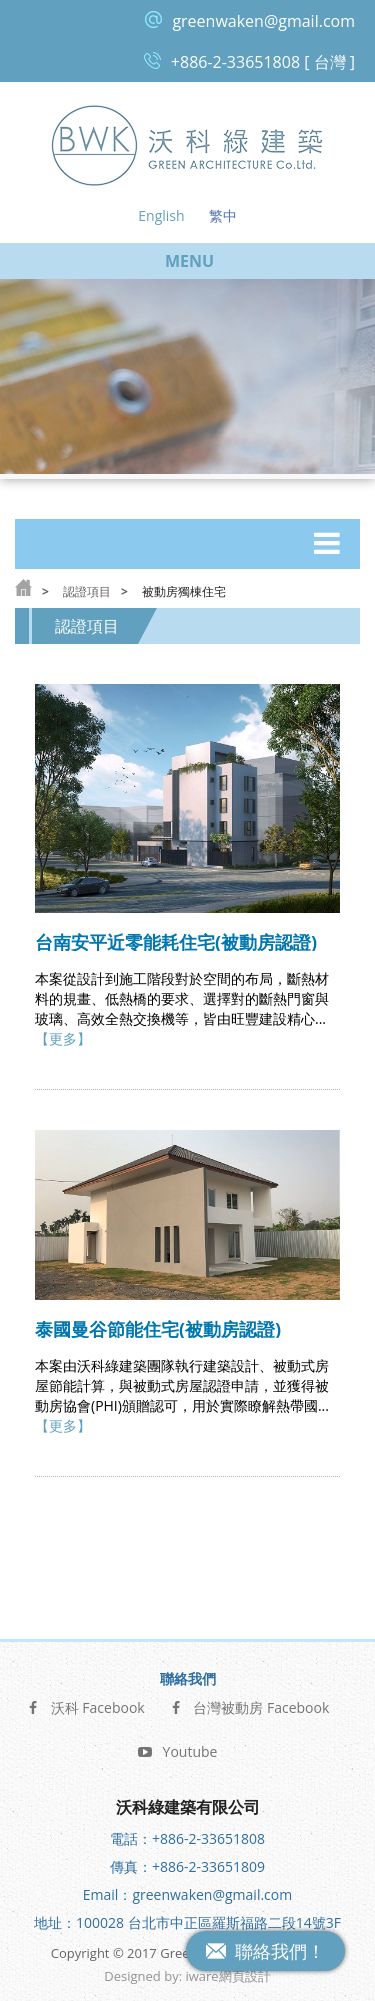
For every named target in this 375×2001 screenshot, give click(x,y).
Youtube (178, 1749)
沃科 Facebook (85, 1705)
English (161, 215)
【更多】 (63, 1038)
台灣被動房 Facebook (248, 1705)
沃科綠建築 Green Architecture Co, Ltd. (187, 144)
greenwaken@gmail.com (263, 21)
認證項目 (87, 591)
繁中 (223, 215)
